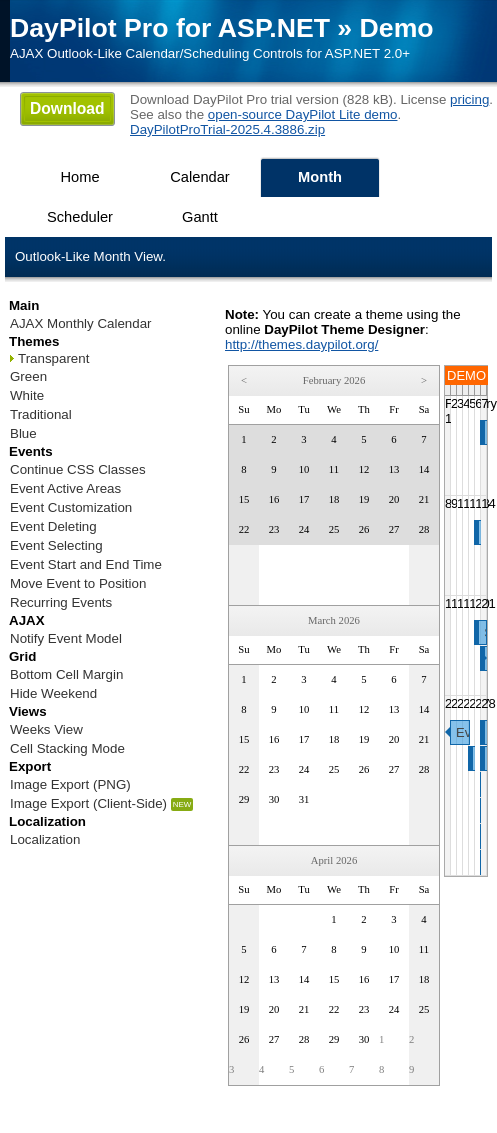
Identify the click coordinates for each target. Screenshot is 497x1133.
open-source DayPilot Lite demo (303, 114)
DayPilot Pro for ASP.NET (170, 28)
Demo (397, 28)
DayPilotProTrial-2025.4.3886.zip (227, 129)
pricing (469, 99)
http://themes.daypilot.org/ (301, 344)
